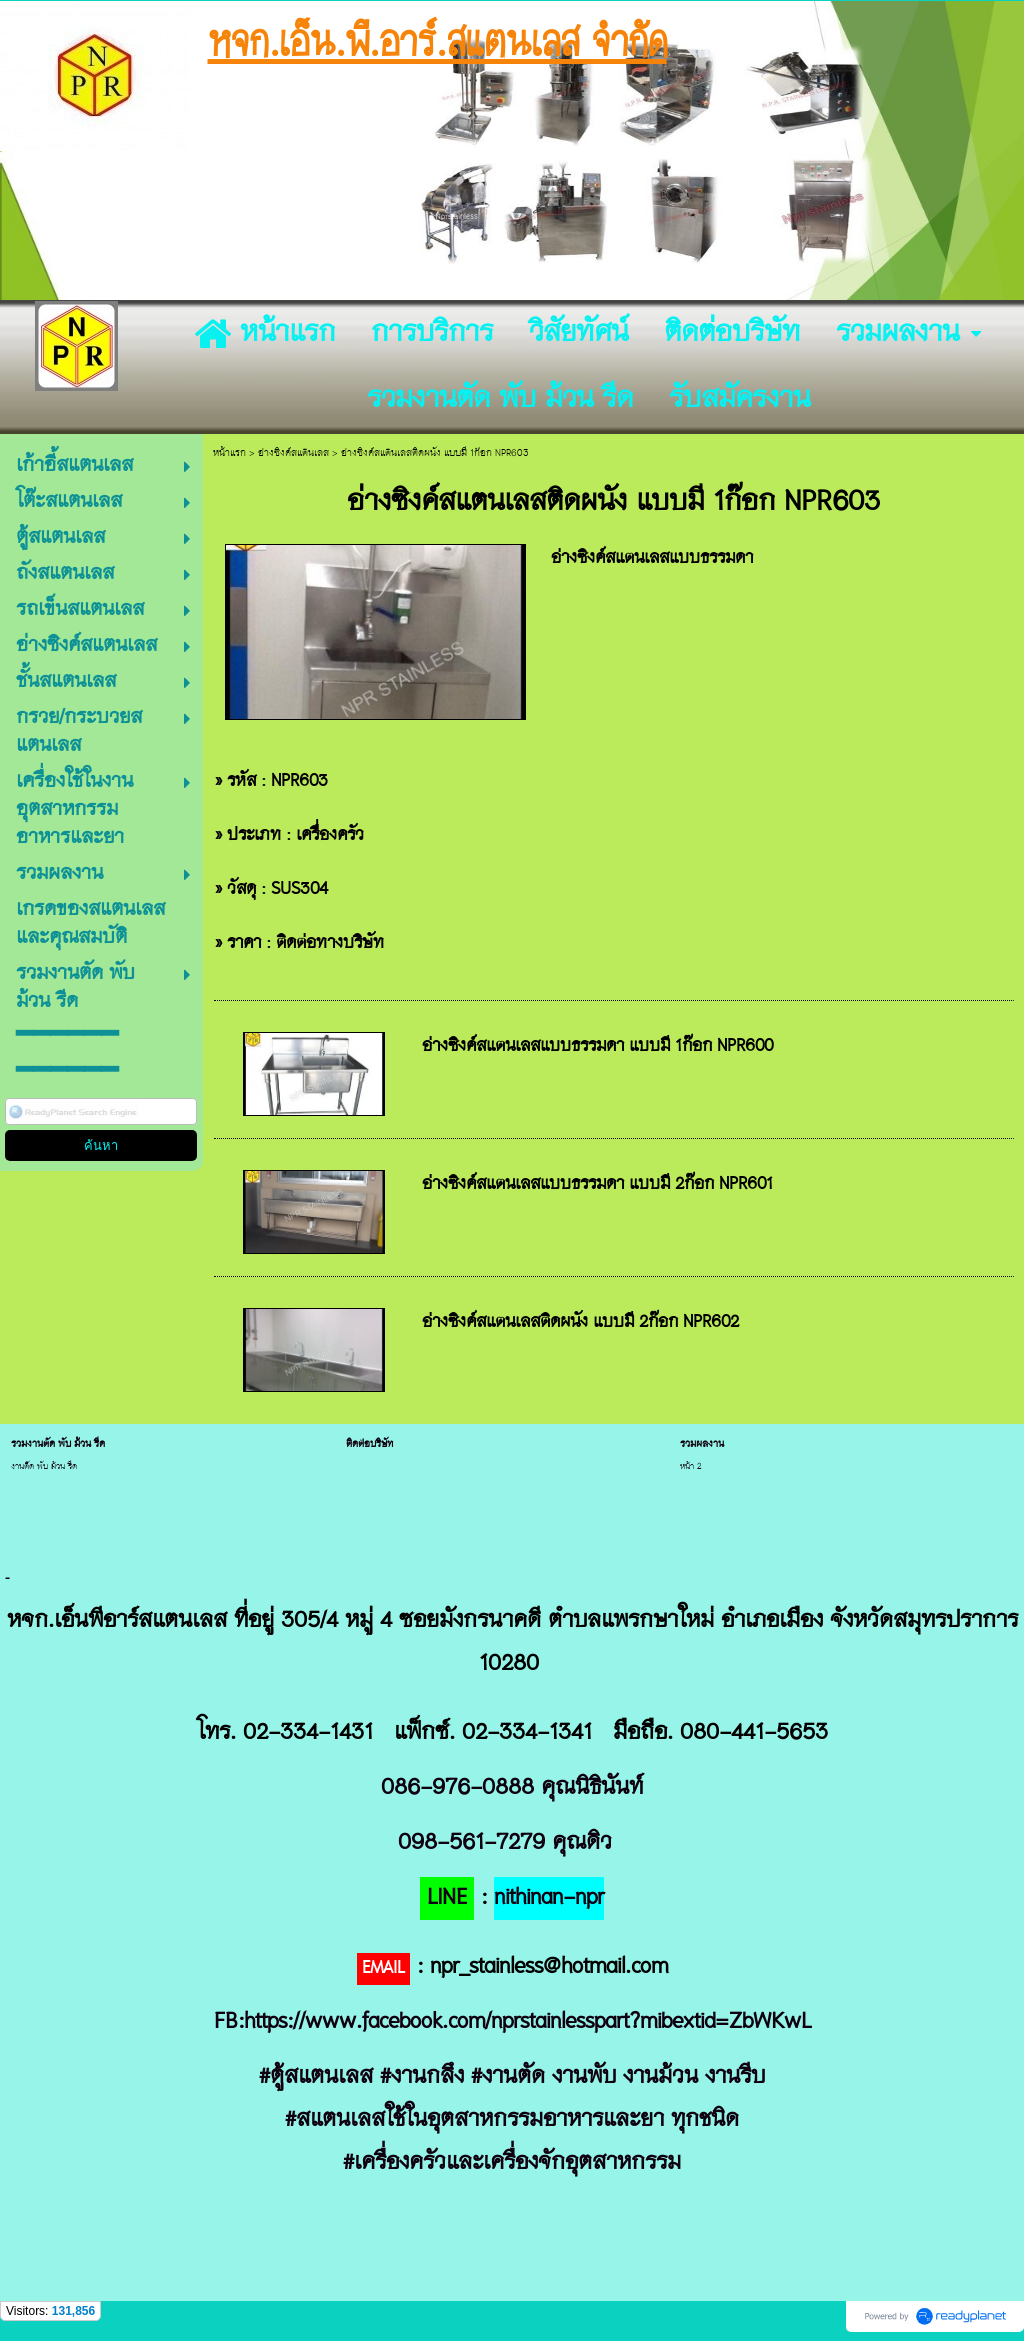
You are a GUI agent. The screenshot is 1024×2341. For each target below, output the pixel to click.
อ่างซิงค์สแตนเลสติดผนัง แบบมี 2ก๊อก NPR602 (580, 1323)
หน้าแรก (229, 453)
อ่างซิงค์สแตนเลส (293, 453)
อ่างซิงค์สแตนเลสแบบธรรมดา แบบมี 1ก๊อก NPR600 (597, 1047)
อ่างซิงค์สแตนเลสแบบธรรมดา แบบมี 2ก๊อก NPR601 (597, 1185)
